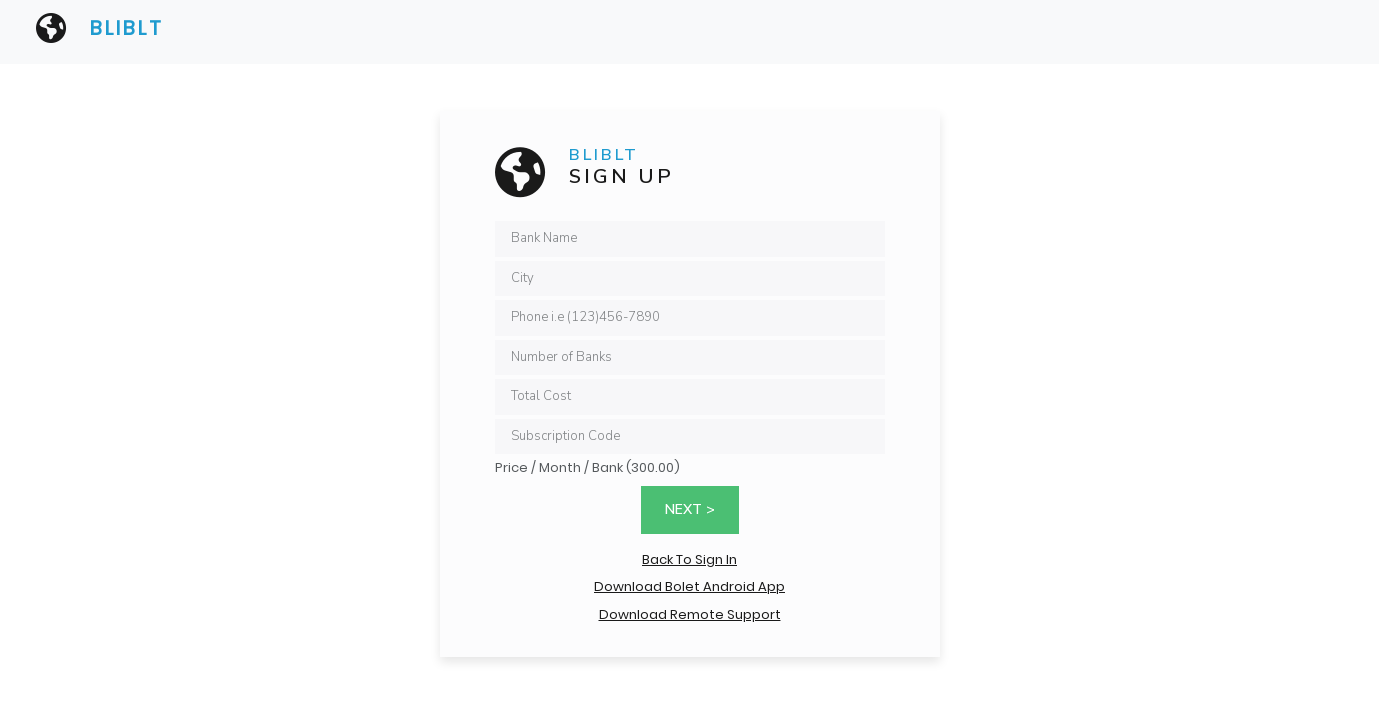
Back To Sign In (689, 559)
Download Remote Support (690, 614)
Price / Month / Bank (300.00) (587, 467)
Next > (690, 509)
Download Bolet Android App (689, 586)
